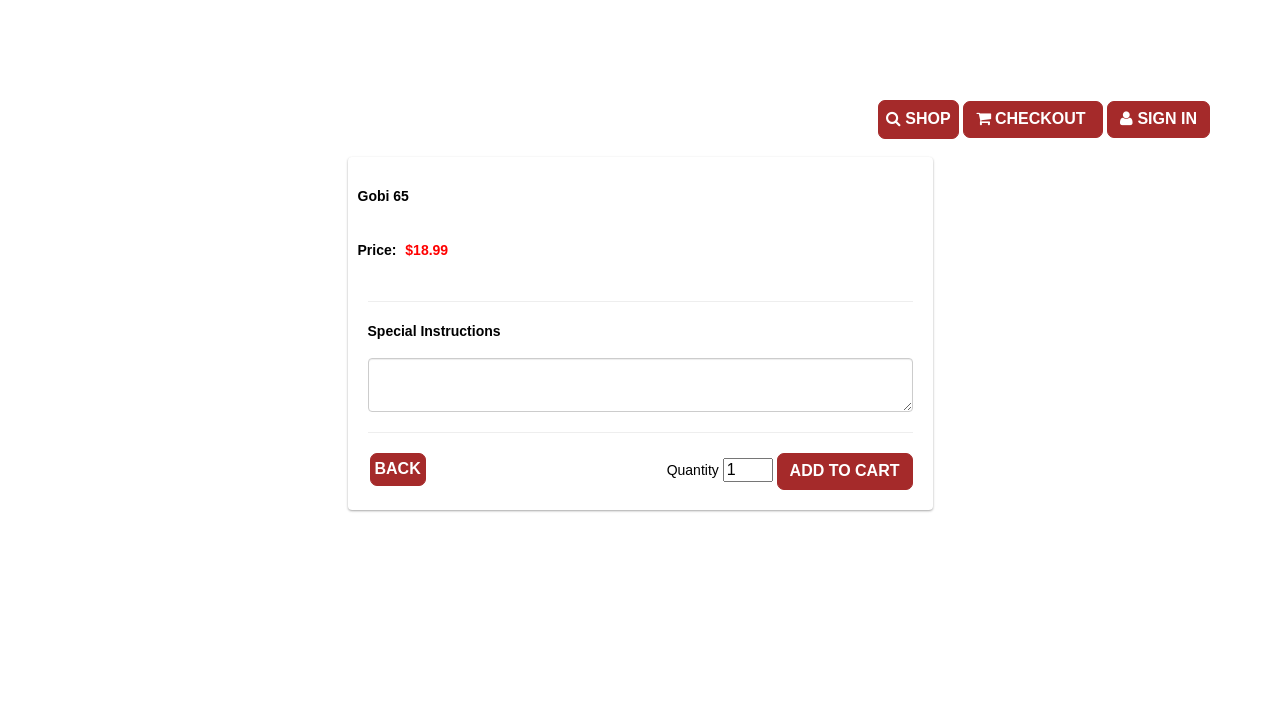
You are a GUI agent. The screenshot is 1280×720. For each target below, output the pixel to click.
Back (398, 468)
